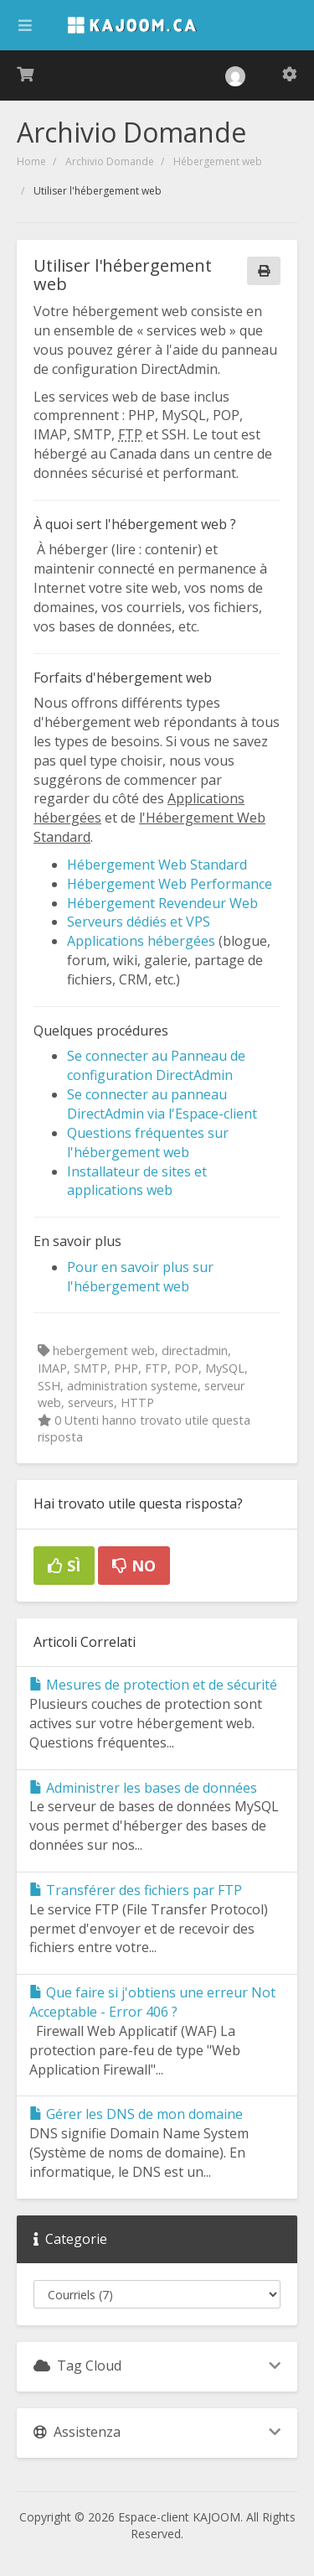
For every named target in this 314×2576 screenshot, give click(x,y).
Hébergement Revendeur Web (162, 903)
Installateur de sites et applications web (137, 1181)
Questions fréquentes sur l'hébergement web (148, 1142)
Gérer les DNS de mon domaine (136, 2114)
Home (31, 161)
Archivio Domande (109, 161)
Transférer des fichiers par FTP (135, 1890)
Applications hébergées (141, 941)
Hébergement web (217, 161)
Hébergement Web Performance (169, 884)
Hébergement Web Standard (157, 864)
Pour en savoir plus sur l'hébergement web (140, 1277)
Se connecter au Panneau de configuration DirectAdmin (156, 1065)
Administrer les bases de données (143, 1788)
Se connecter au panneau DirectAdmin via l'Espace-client (162, 1104)
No (134, 1565)
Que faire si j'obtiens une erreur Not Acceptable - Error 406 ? (152, 2002)
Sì (64, 1565)
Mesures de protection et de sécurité (153, 1684)
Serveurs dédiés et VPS (138, 921)
